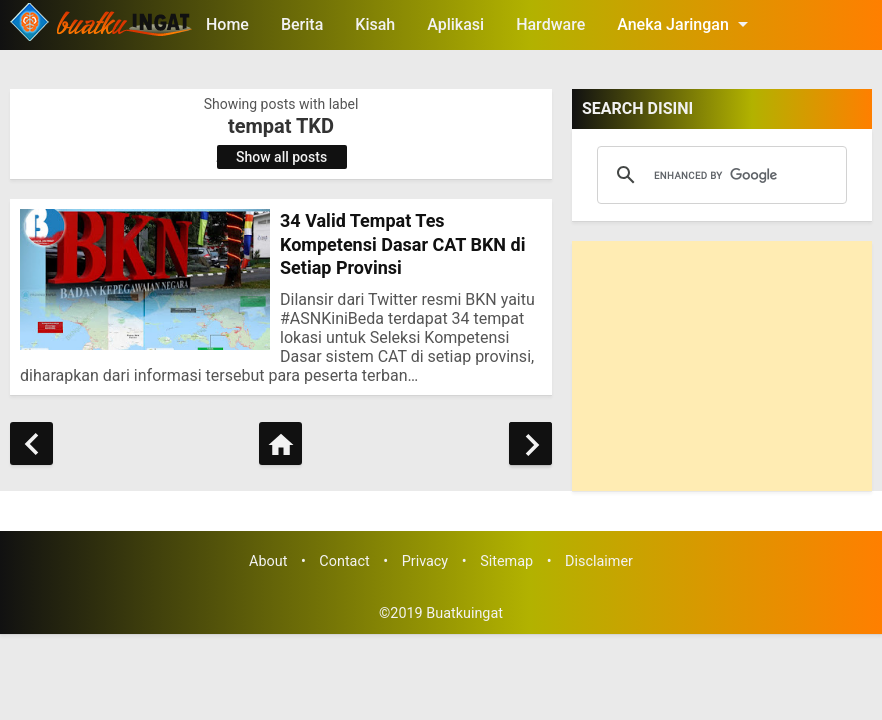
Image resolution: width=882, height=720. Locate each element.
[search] (719, 175)
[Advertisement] (722, 366)
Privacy (425, 561)
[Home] (280, 443)
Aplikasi (455, 24)
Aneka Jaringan (686, 24)
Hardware (550, 24)
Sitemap (506, 561)
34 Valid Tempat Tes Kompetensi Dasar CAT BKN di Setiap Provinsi (402, 244)
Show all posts (281, 157)
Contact (344, 561)
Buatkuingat (464, 613)
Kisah (375, 24)
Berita (302, 24)
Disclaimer (599, 561)
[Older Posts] (530, 443)
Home (227, 24)
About (268, 561)
